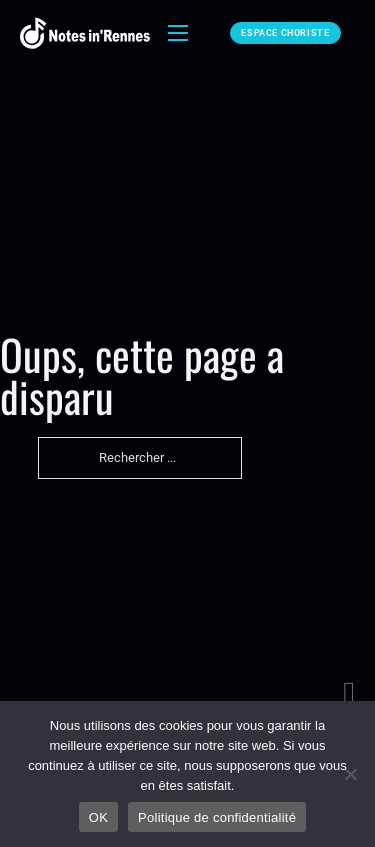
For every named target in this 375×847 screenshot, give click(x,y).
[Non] (350, 774)
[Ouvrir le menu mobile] (178, 33)
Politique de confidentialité (217, 817)
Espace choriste (285, 33)
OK (98, 817)
